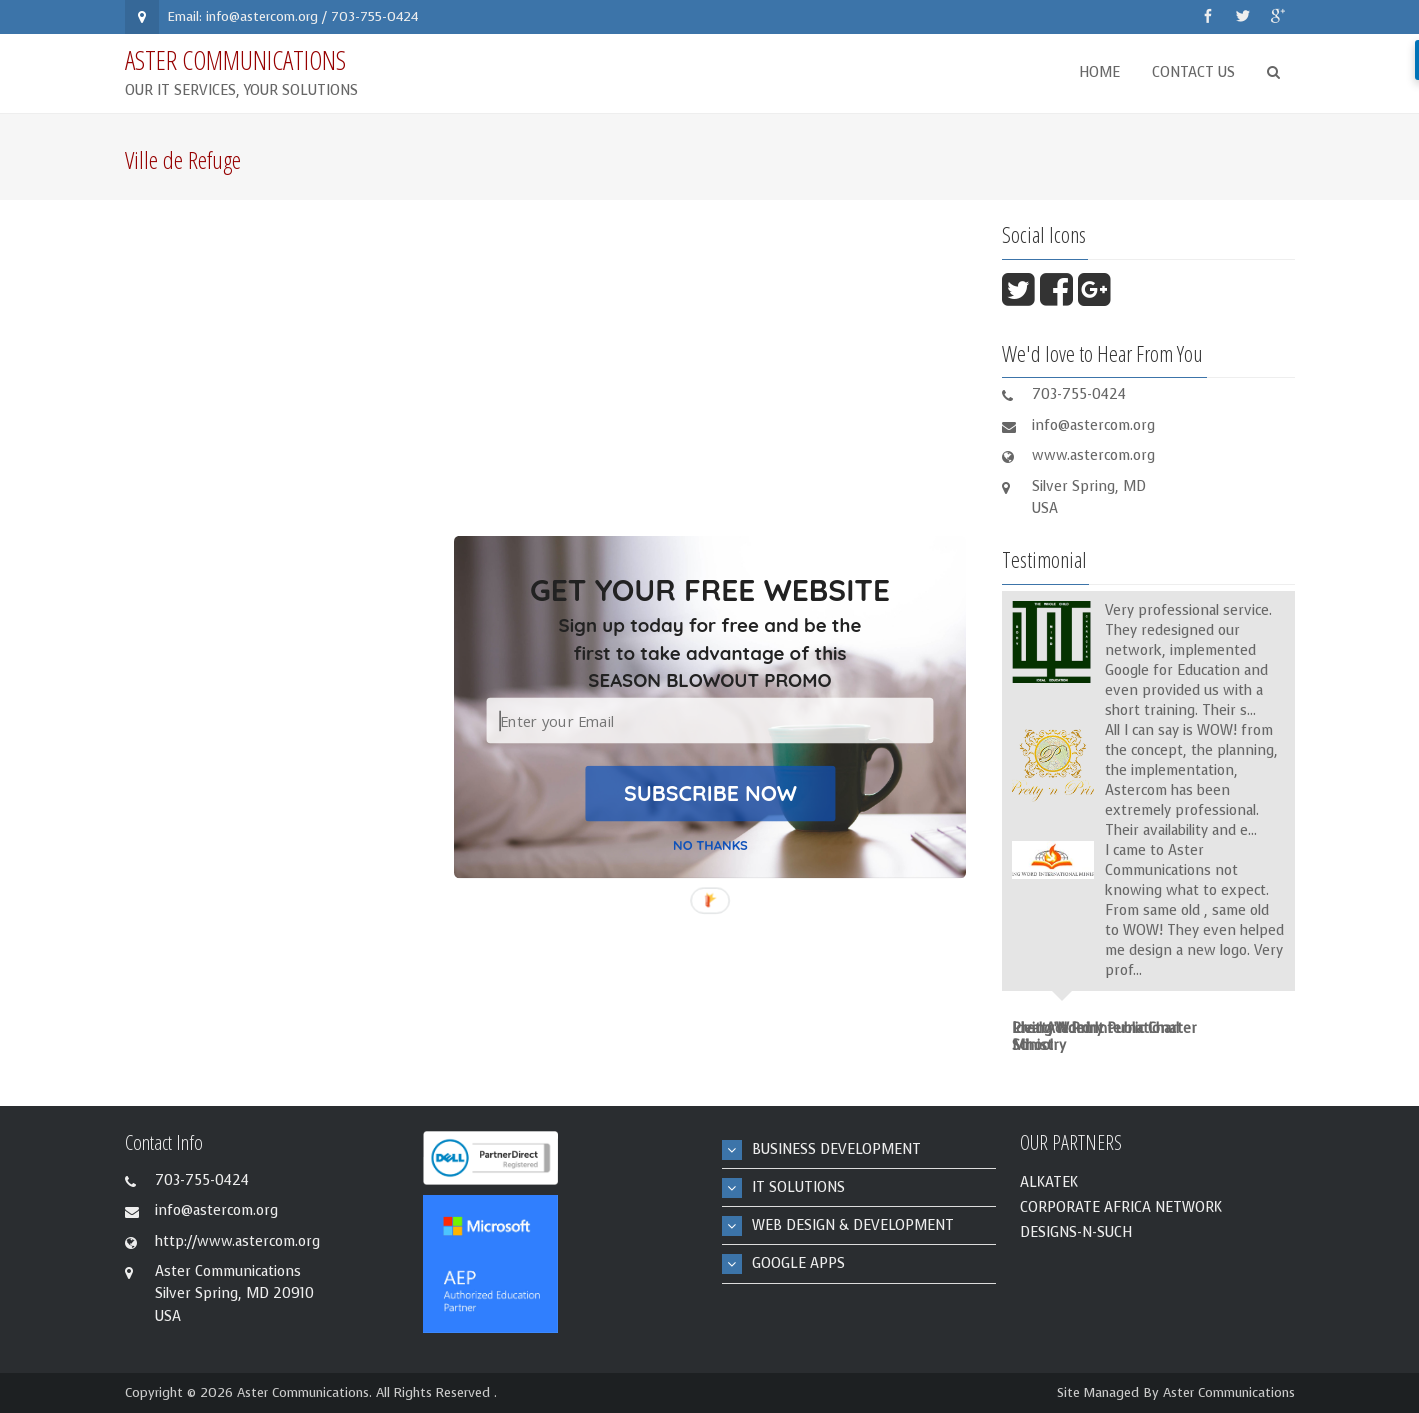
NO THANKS (710, 844)
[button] (709, 653)
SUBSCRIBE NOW (709, 792)
